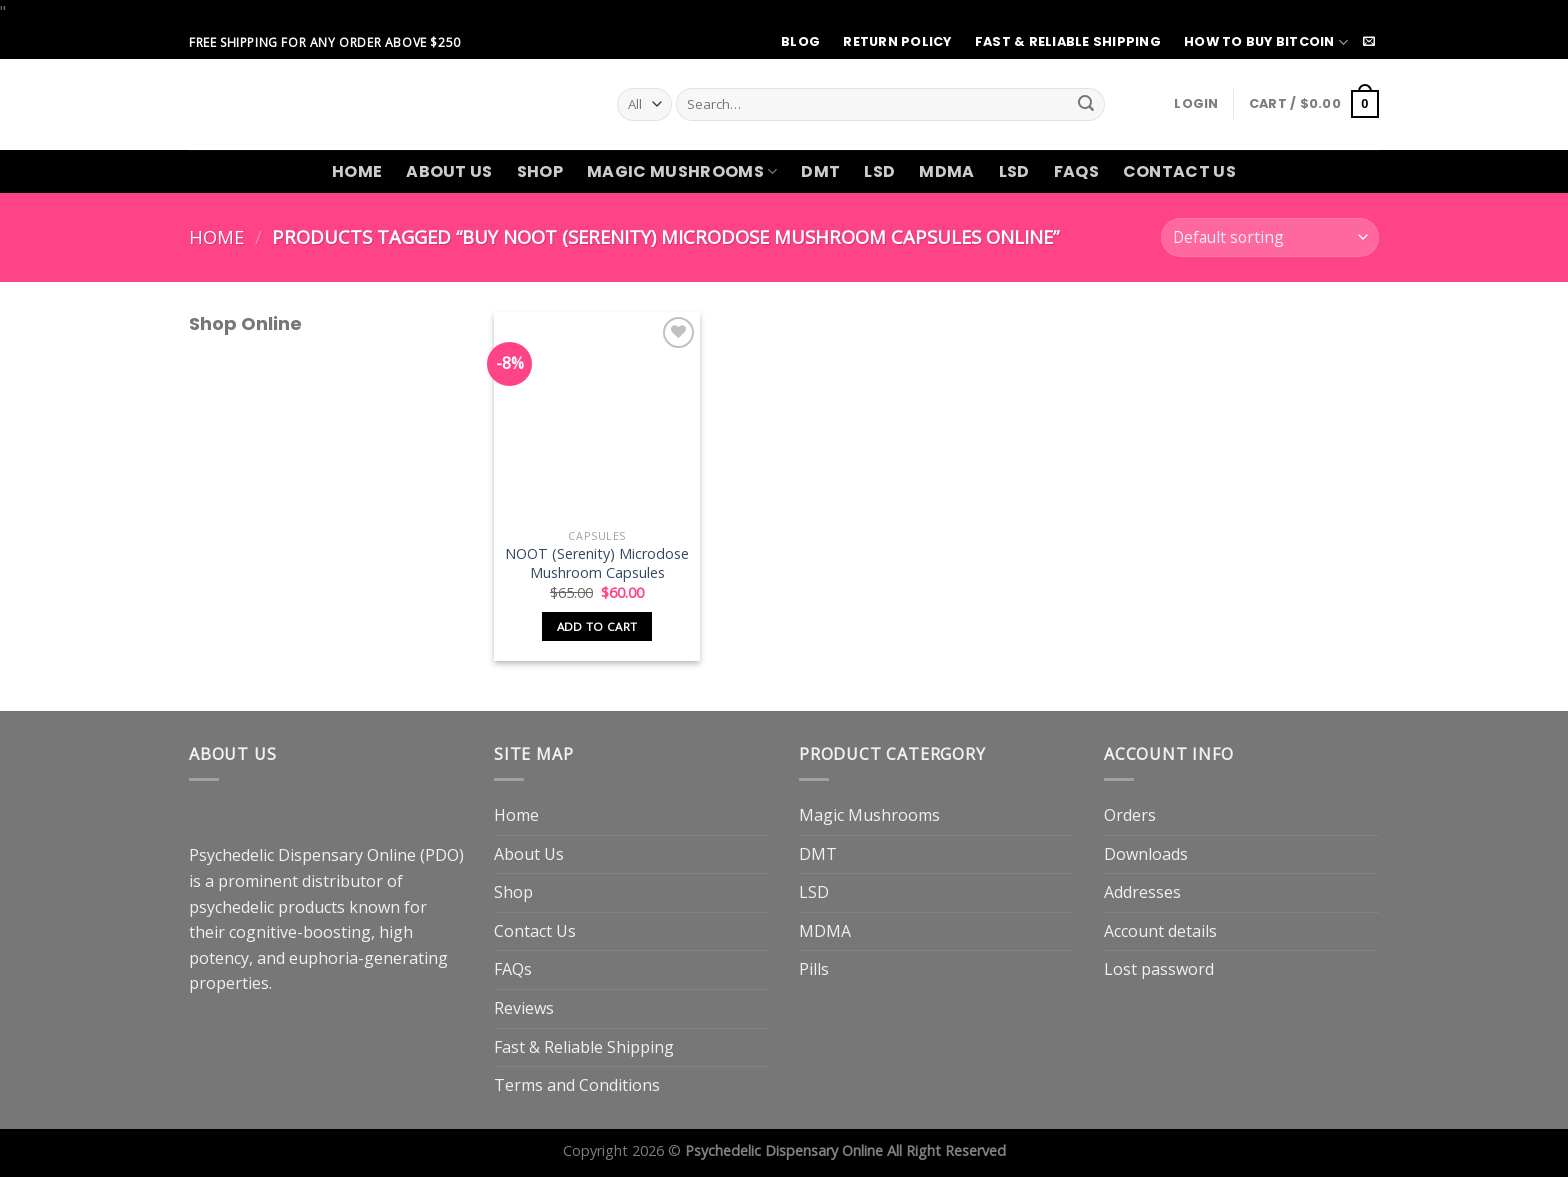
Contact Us (1179, 171)
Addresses (1142, 892)
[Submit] (1086, 104)
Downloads (1146, 854)
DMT (820, 171)
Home (357, 171)
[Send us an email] (1369, 42)
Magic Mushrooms (682, 171)
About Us (449, 171)
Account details (1160, 931)
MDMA (946, 171)
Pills (814, 969)
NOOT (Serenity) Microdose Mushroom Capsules (597, 563)
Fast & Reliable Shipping (1068, 41)
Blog (800, 41)
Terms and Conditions (577, 1085)
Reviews (524, 1008)
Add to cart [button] (597, 626)
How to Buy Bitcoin (1266, 42)
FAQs (1076, 171)
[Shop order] (1270, 237)
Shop (540, 171)
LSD (879, 171)
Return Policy (897, 41)
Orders (1130, 815)
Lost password (1159, 969)
